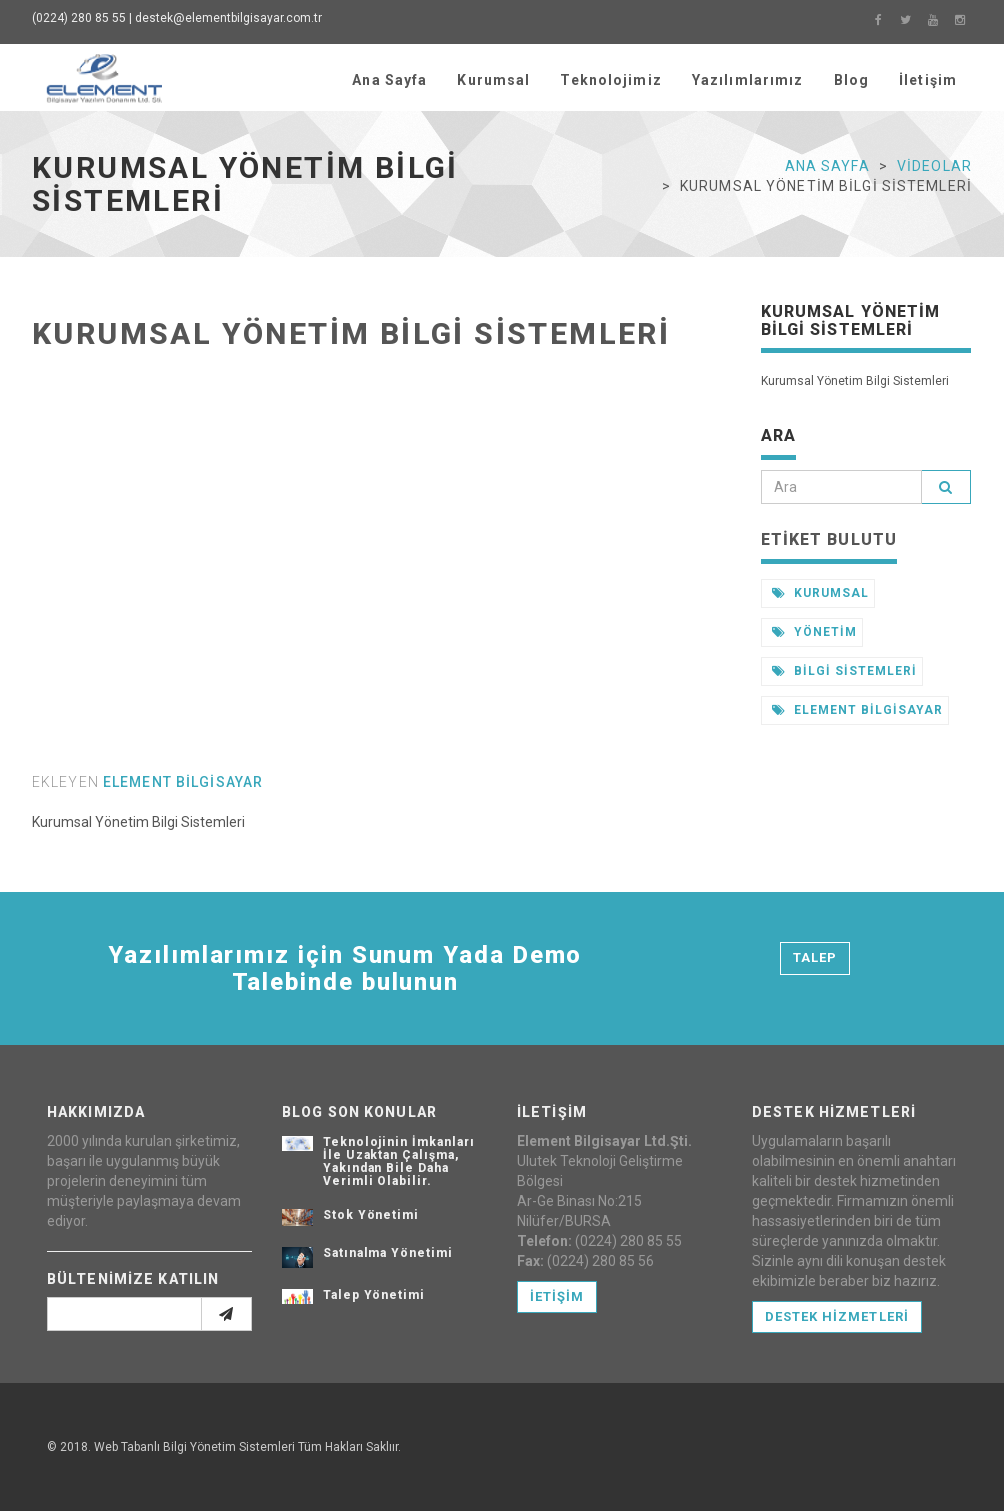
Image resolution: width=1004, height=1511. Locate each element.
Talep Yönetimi (374, 1295)
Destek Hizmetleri (837, 1316)
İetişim (557, 1296)
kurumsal (821, 593)
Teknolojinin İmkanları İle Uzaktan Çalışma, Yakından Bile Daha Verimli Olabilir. (399, 1162)
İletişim (928, 80)
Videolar (934, 166)
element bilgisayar (183, 782)
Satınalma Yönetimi (388, 1253)
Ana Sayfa (389, 80)
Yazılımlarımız (748, 80)
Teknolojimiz (610, 80)
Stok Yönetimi (371, 1215)
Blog (851, 80)
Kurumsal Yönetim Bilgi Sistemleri (351, 333)
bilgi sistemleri (844, 671)
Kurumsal (493, 80)
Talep (815, 957)
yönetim (815, 632)
